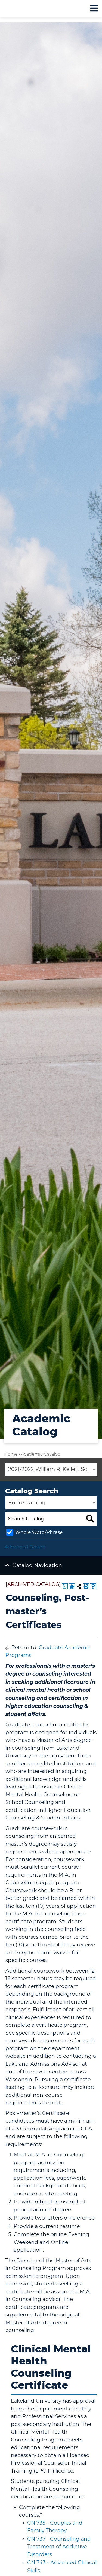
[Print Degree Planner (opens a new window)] (65, 1586)
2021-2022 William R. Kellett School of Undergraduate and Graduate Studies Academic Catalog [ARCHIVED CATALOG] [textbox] (52, 1469)
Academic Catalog (41, 1454)
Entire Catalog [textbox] (26, 1502)
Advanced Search (25, 1547)
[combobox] (51, 1469)
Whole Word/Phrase (39, 1532)
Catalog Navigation (37, 1565)
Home (11, 1454)
